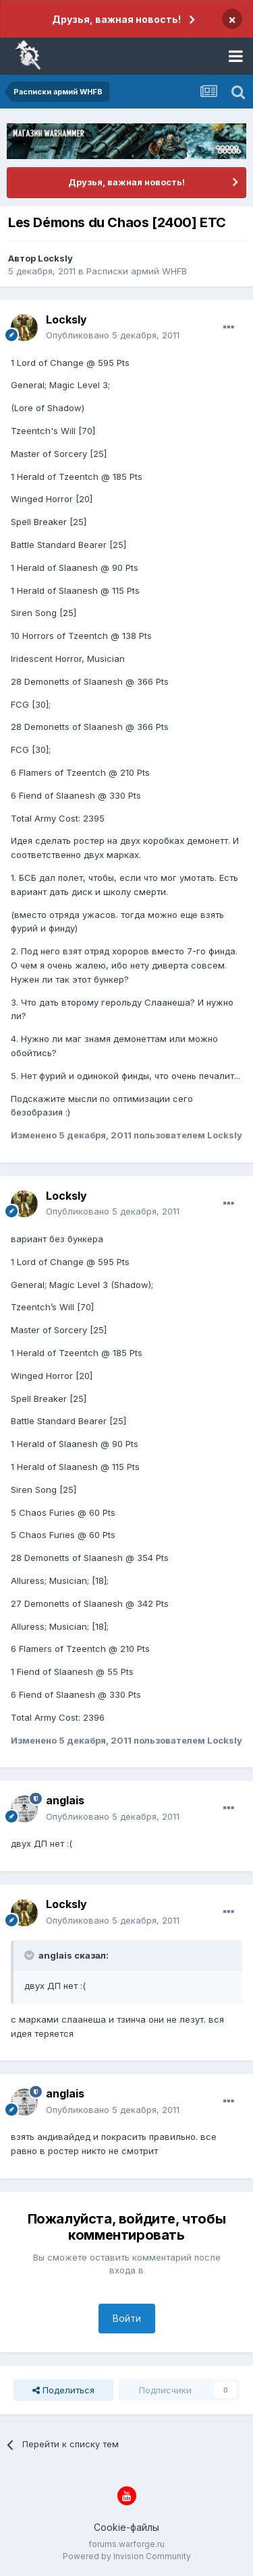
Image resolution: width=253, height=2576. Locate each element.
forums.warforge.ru (126, 2544)
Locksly (55, 258)
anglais (65, 1800)
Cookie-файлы (126, 2527)
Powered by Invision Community (127, 2556)
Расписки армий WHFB (136, 271)
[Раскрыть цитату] (30, 1955)
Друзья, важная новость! (116, 19)
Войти (127, 2318)
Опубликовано (112, 335)
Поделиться (63, 2390)
